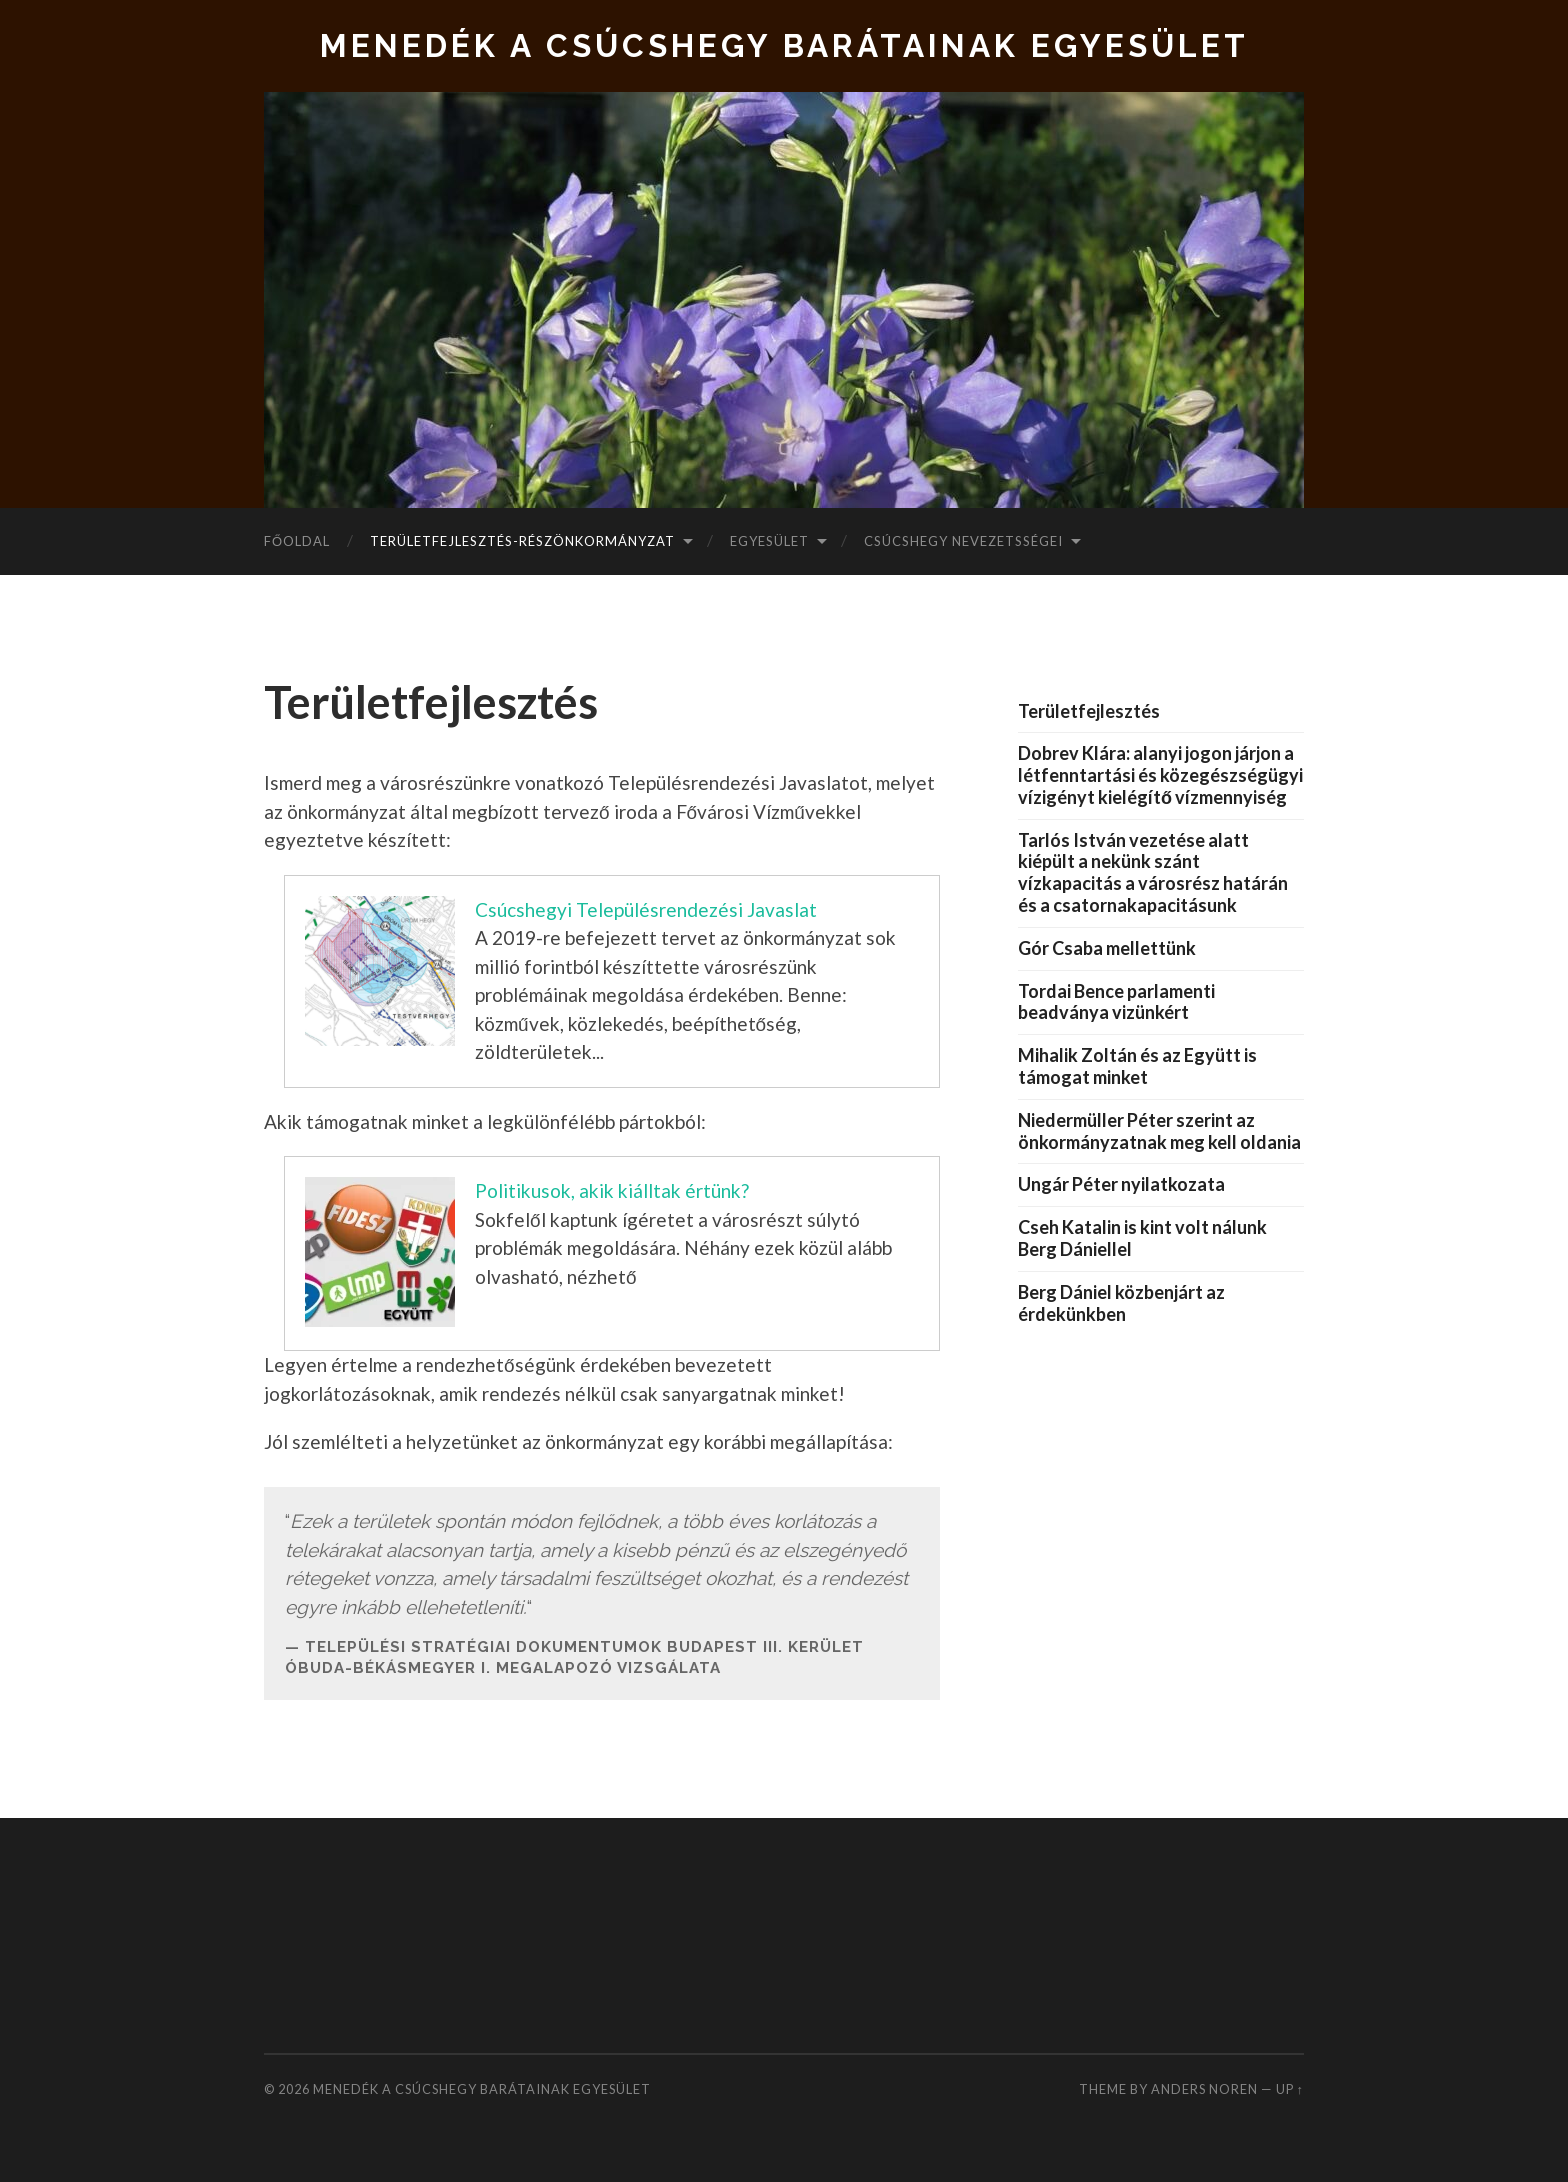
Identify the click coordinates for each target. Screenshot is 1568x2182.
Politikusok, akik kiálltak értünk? (612, 1190)
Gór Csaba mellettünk (1107, 948)
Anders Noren (1204, 2089)
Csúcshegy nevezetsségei (963, 541)
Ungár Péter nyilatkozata (1121, 1184)
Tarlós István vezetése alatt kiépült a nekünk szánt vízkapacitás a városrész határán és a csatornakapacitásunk (1153, 872)
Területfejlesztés (1089, 711)
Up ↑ (1290, 2089)
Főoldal (297, 541)
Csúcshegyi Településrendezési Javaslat (646, 909)
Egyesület (769, 541)
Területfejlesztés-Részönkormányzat (522, 541)
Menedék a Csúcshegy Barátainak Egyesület (784, 45)
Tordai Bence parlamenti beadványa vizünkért (1116, 1002)
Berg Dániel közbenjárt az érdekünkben (1121, 1303)
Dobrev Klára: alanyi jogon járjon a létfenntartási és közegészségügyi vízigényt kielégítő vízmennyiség (1160, 775)
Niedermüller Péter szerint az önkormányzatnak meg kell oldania (1159, 1131)
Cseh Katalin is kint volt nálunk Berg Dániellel (1142, 1238)
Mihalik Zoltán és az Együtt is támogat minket (1137, 1066)
